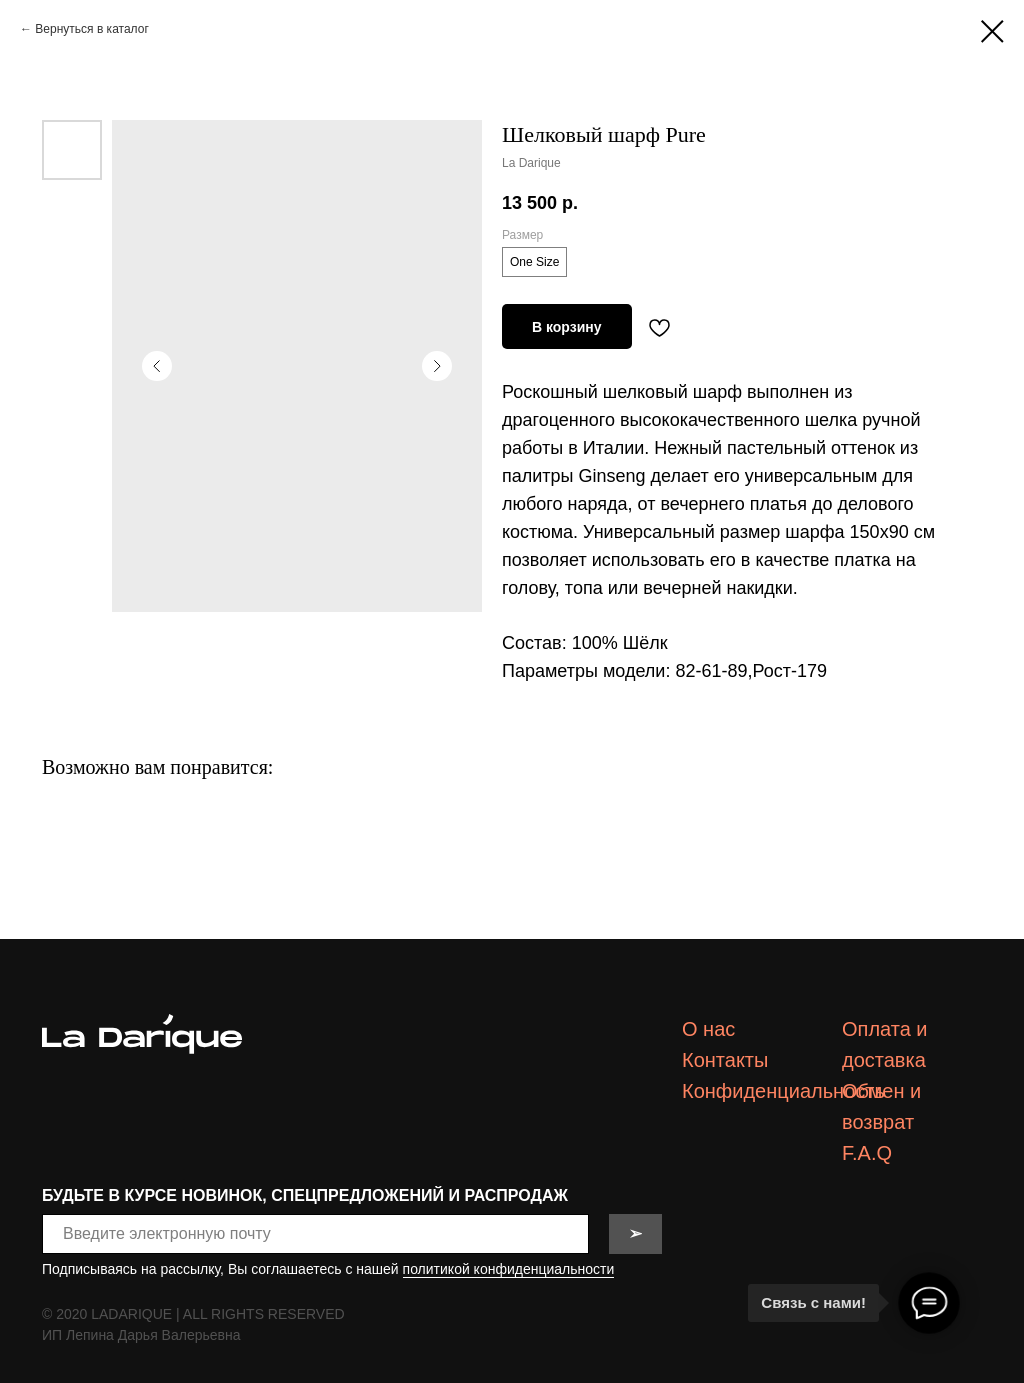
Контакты (725, 1060)
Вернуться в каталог (91, 29)
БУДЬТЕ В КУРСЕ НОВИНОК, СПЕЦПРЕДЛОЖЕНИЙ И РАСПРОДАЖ (305, 1195)
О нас (708, 1029)
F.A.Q (867, 1153)
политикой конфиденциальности (509, 1269)
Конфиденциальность (783, 1091)
